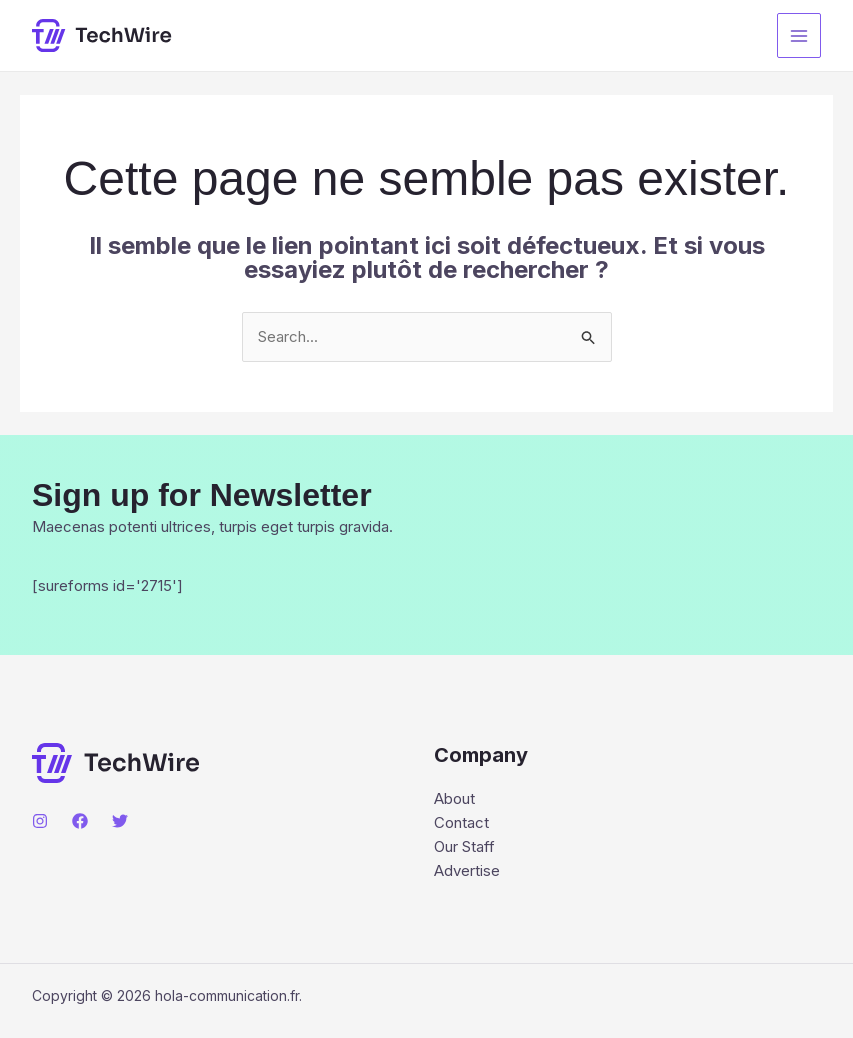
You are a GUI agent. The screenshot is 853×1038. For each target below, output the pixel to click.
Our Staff (464, 846)
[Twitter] (120, 821)
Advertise (467, 870)
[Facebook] (80, 821)
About (454, 798)
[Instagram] (40, 821)
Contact (461, 822)
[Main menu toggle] (799, 35)
